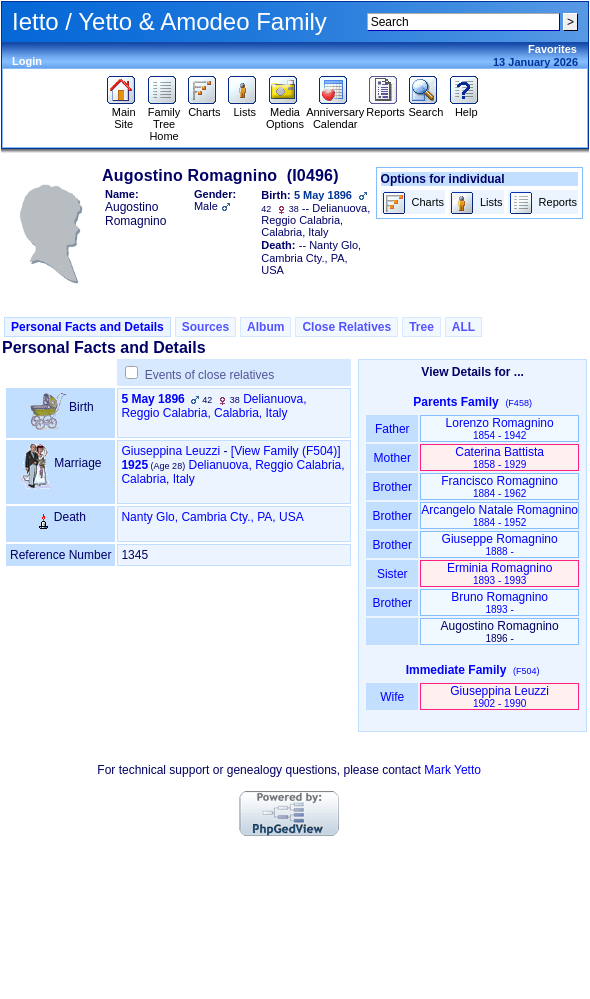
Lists (244, 107)
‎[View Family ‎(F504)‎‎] (286, 451)
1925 (134, 465)
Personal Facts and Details (87, 327)
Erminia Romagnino (499, 573)
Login (27, 61)
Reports (385, 107)
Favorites (552, 49)
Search (425, 107)
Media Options (285, 113)
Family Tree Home (164, 119)
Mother (392, 458)
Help (466, 107)
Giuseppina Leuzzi (170, 451)
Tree (421, 327)
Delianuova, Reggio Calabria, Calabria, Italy (213, 406)
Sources (205, 327)
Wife (392, 697)
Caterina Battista (499, 457)
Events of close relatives (209, 375)
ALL (463, 327)
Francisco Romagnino (499, 486)
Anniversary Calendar (335, 113)
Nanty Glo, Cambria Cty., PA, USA (212, 517)
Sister (392, 574)
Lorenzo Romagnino (500, 428)
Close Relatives (346, 327)
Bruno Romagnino (499, 602)
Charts (204, 107)
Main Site (123, 113)
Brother (392, 487)
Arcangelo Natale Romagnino (499, 515)
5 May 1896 (152, 399)
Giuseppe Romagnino (500, 544)
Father (392, 429)
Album (265, 327)
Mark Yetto (452, 770)
